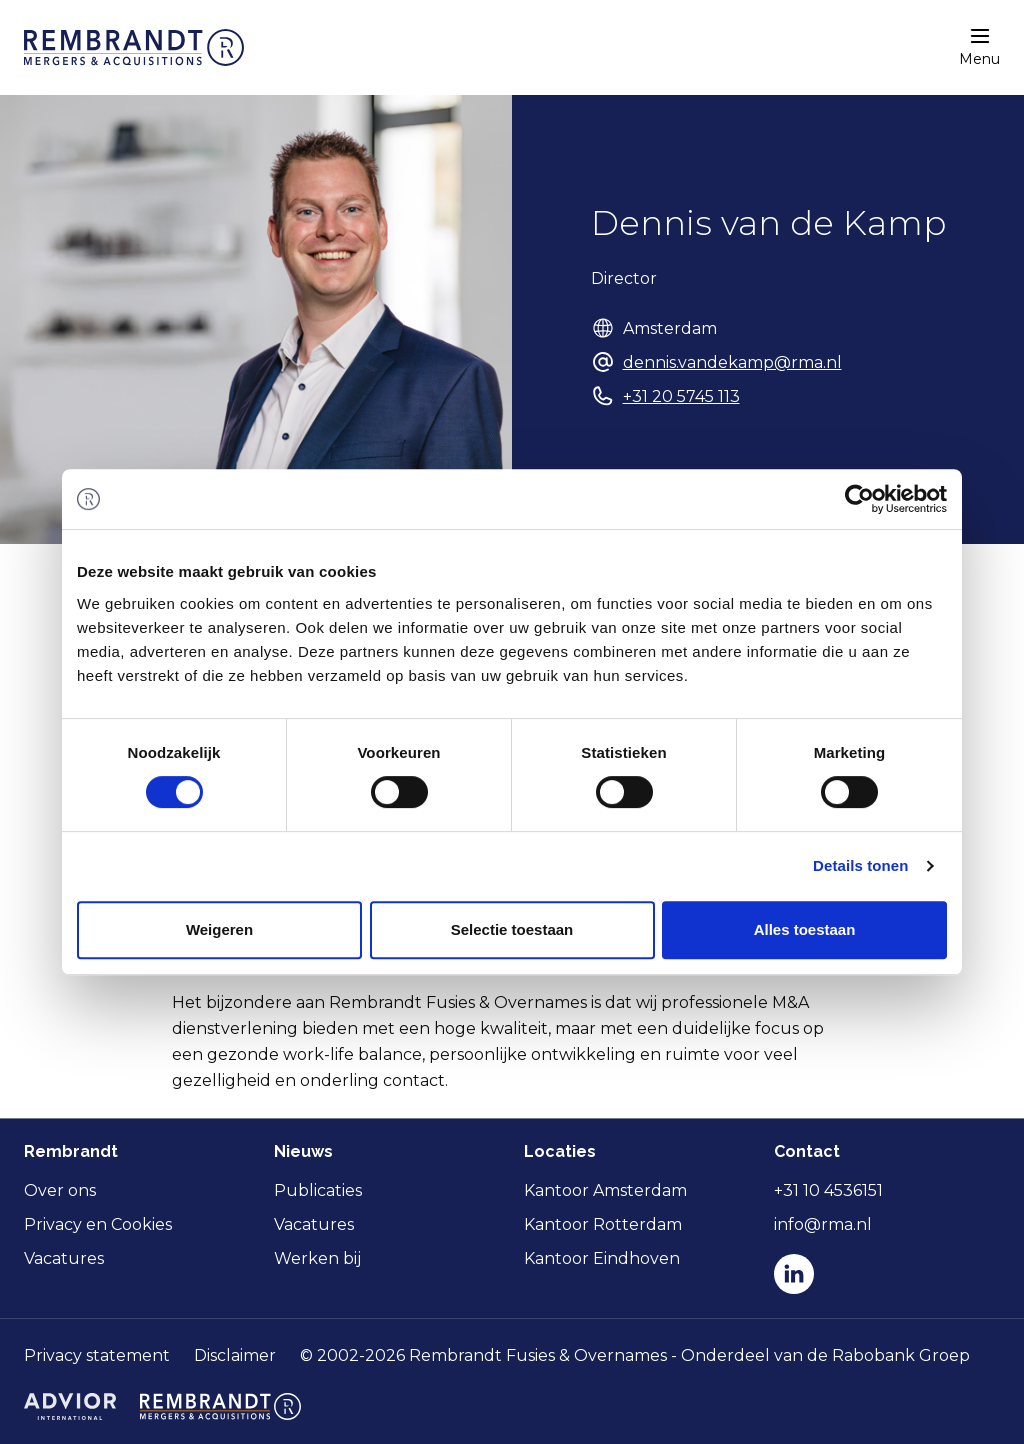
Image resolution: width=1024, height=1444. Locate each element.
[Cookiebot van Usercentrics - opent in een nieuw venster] (859, 499)
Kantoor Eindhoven (602, 1258)
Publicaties (318, 1190)
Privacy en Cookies (98, 1224)
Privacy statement (97, 1355)
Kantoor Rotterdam (603, 1224)
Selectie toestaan (512, 929)
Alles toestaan (805, 929)
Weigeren (219, 929)
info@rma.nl (823, 1224)
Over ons (60, 1190)
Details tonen (860, 865)
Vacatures (64, 1258)
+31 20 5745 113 (681, 396)
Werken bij (317, 1258)
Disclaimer (235, 1355)
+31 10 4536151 (828, 1190)
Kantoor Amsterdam (605, 1190)
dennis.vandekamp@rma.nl (732, 362)
